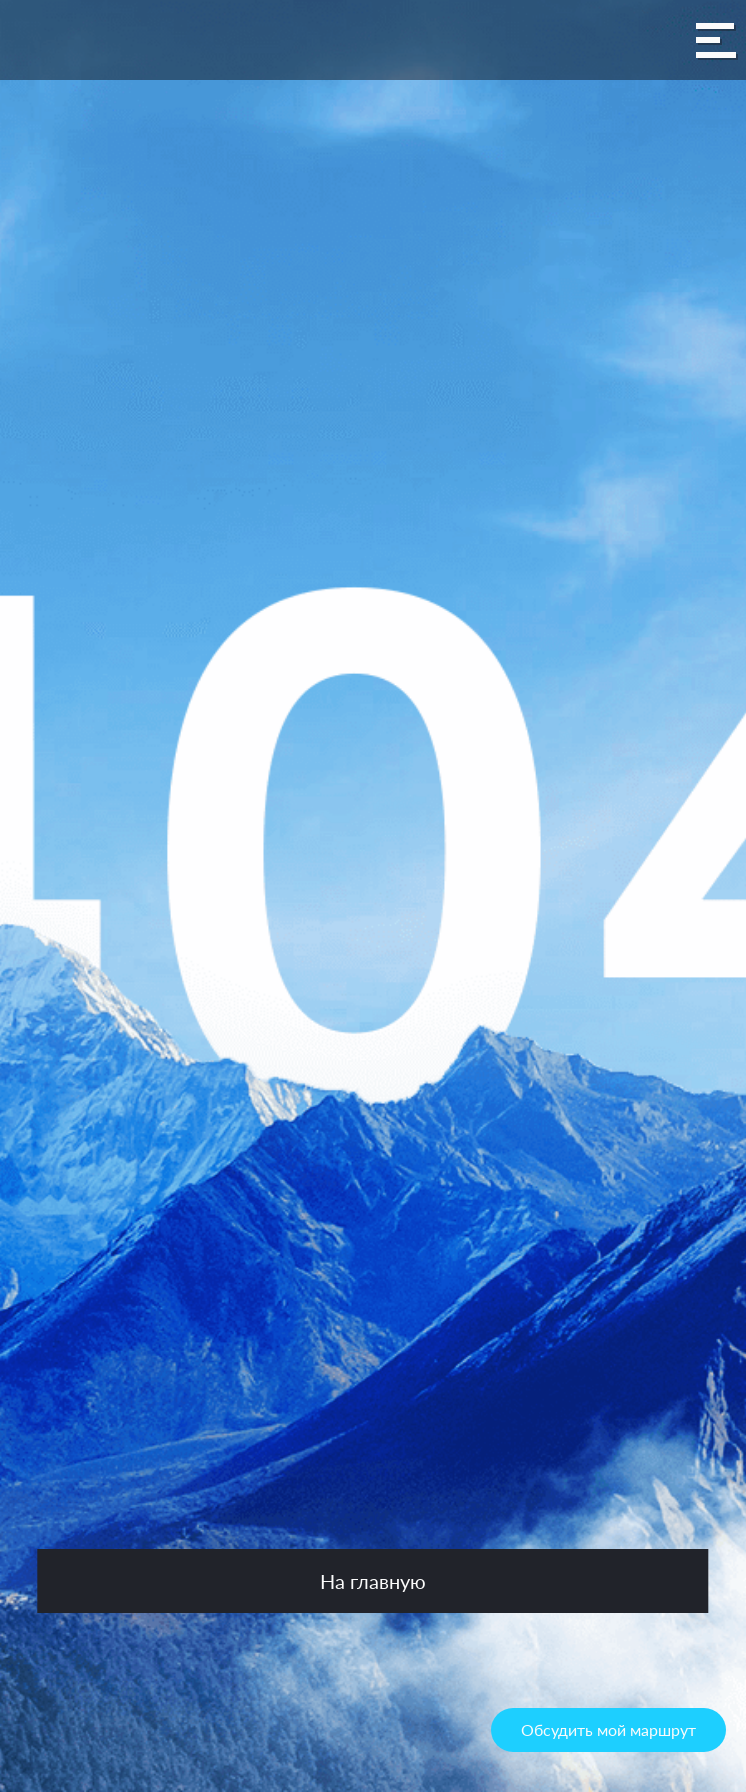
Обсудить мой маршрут (608, 1729)
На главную (373, 1581)
